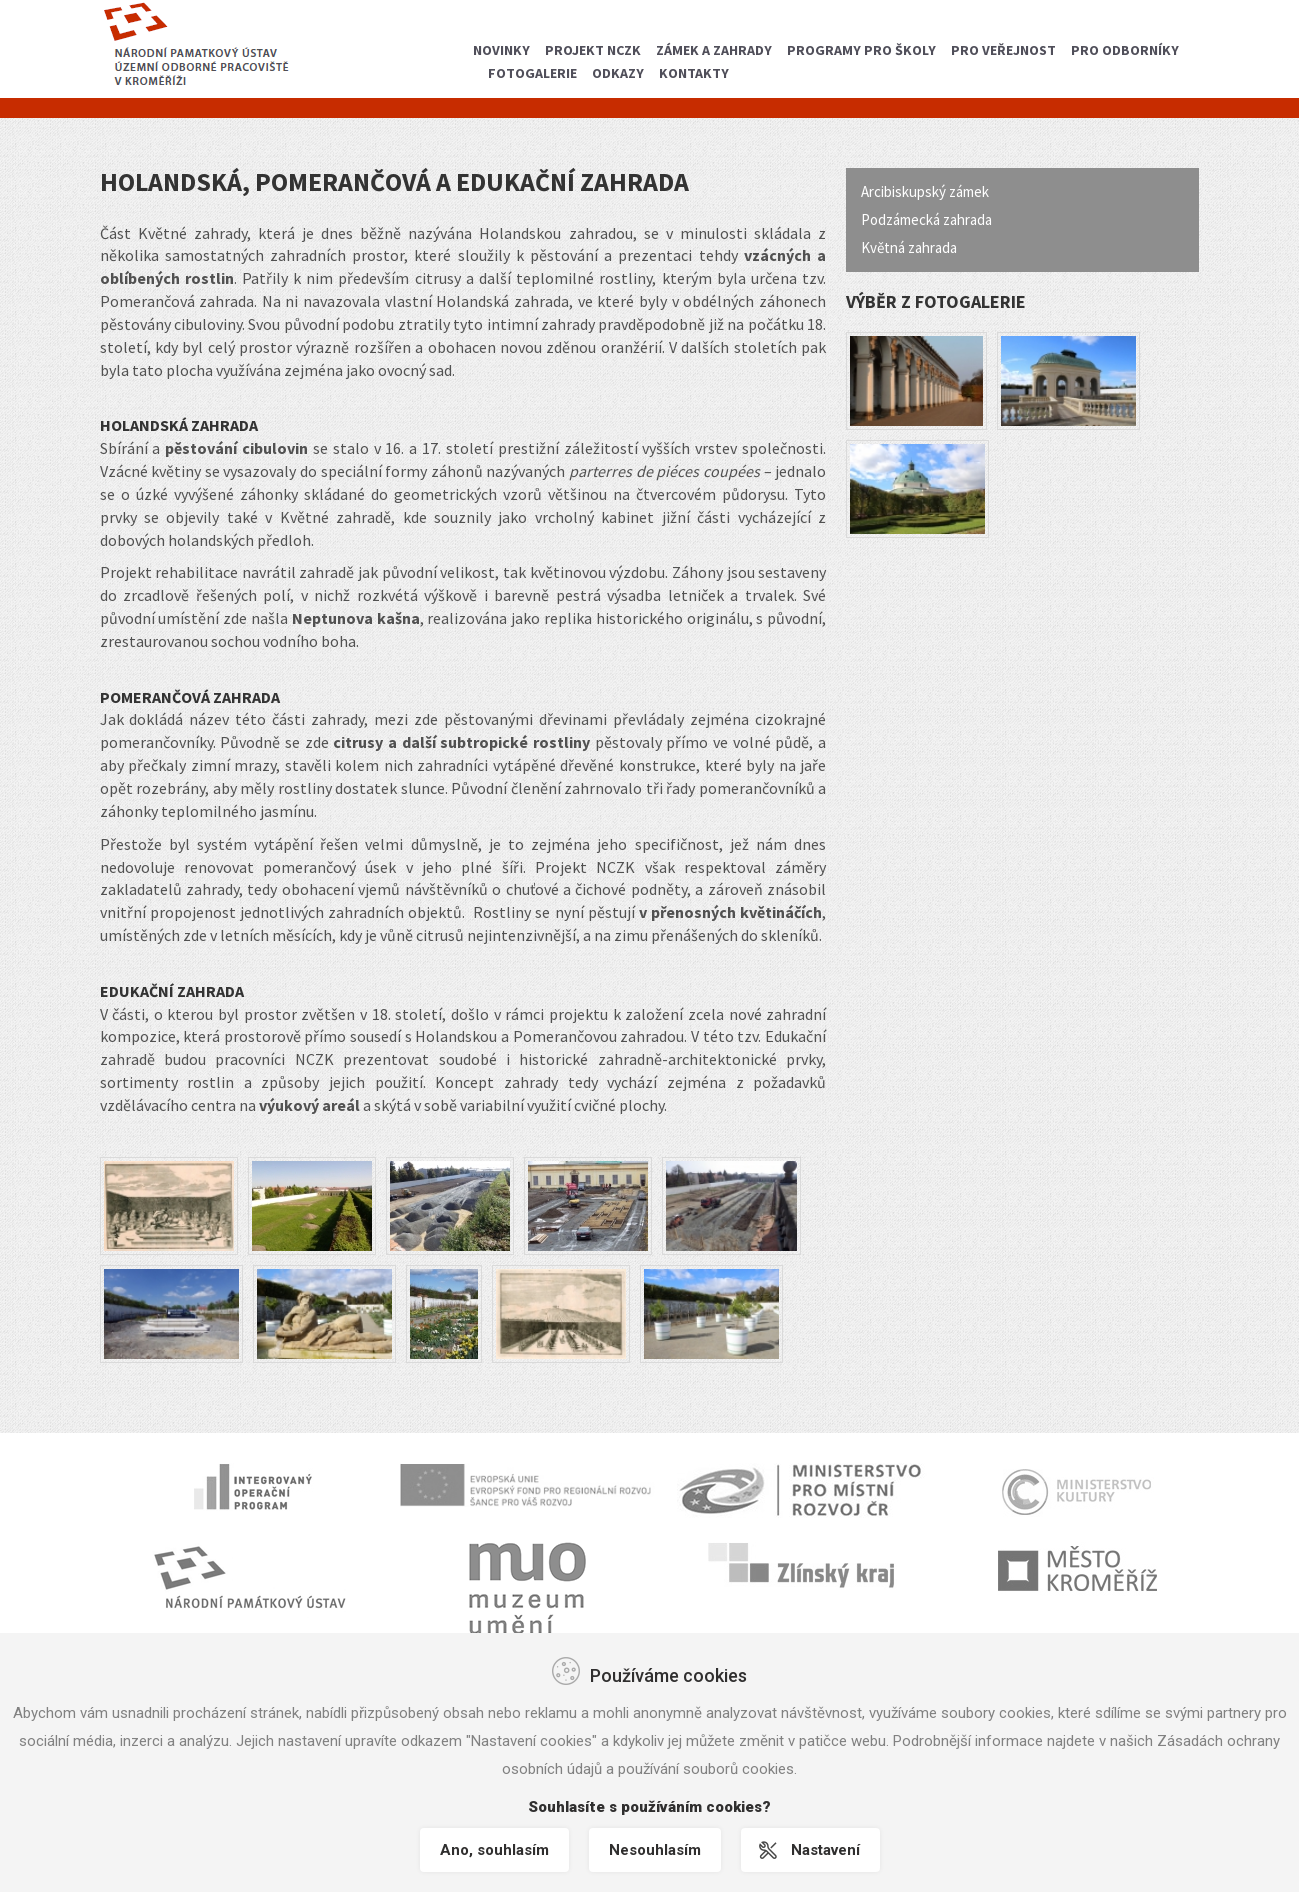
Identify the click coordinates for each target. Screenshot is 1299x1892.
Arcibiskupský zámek (925, 191)
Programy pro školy (861, 50)
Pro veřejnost (1003, 50)
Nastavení (825, 1850)
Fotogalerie (532, 73)
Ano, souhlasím (494, 1850)
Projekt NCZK (593, 50)
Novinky (501, 50)
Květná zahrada (909, 247)
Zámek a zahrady (714, 50)
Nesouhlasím (655, 1850)
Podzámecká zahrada (926, 219)
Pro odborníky (1125, 50)
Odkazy (618, 73)
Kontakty (694, 73)
